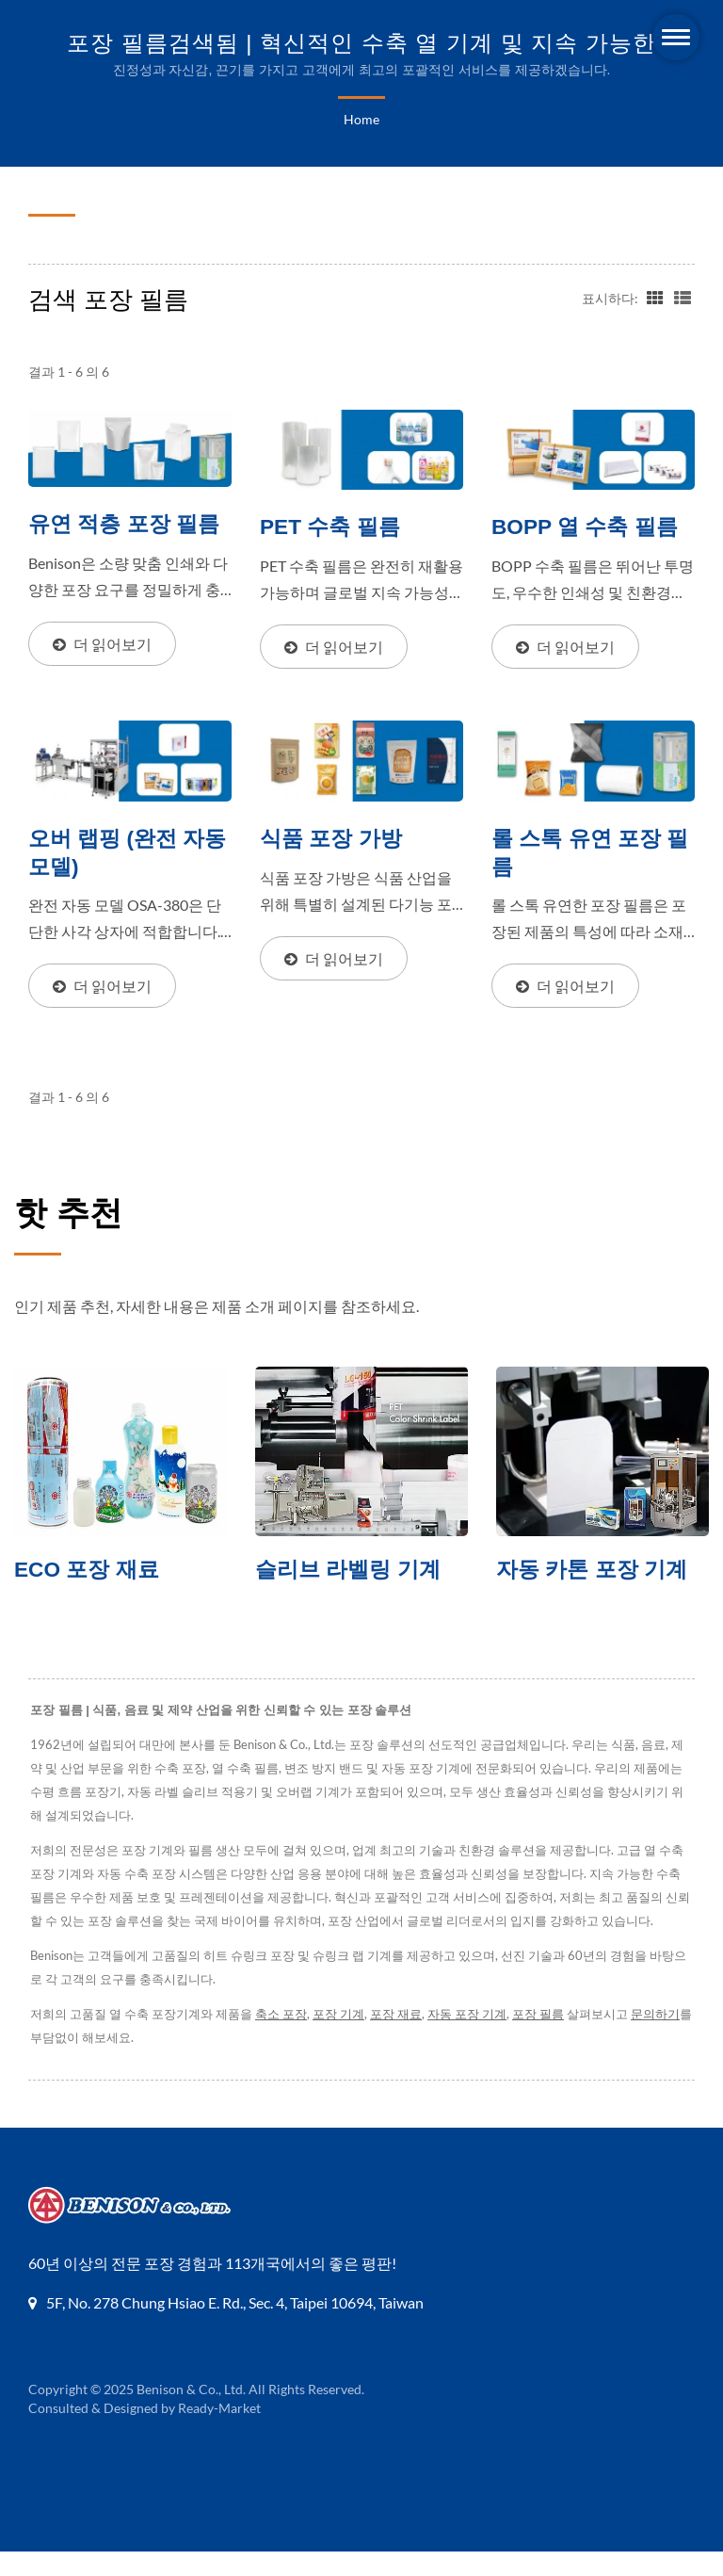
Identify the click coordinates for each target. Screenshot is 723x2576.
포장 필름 (549, 2039)
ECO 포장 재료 (87, 1571)
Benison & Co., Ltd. (192, 2414)
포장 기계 (344, 2039)
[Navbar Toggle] (675, 37)
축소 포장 (285, 2039)
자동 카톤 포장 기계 (591, 1571)
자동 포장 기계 (476, 2039)
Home (361, 119)
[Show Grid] (653, 297)
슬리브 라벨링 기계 (348, 1571)
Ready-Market (222, 2432)
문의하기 (668, 2039)
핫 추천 (68, 1213)
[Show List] (682, 297)
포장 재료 (403, 2039)
